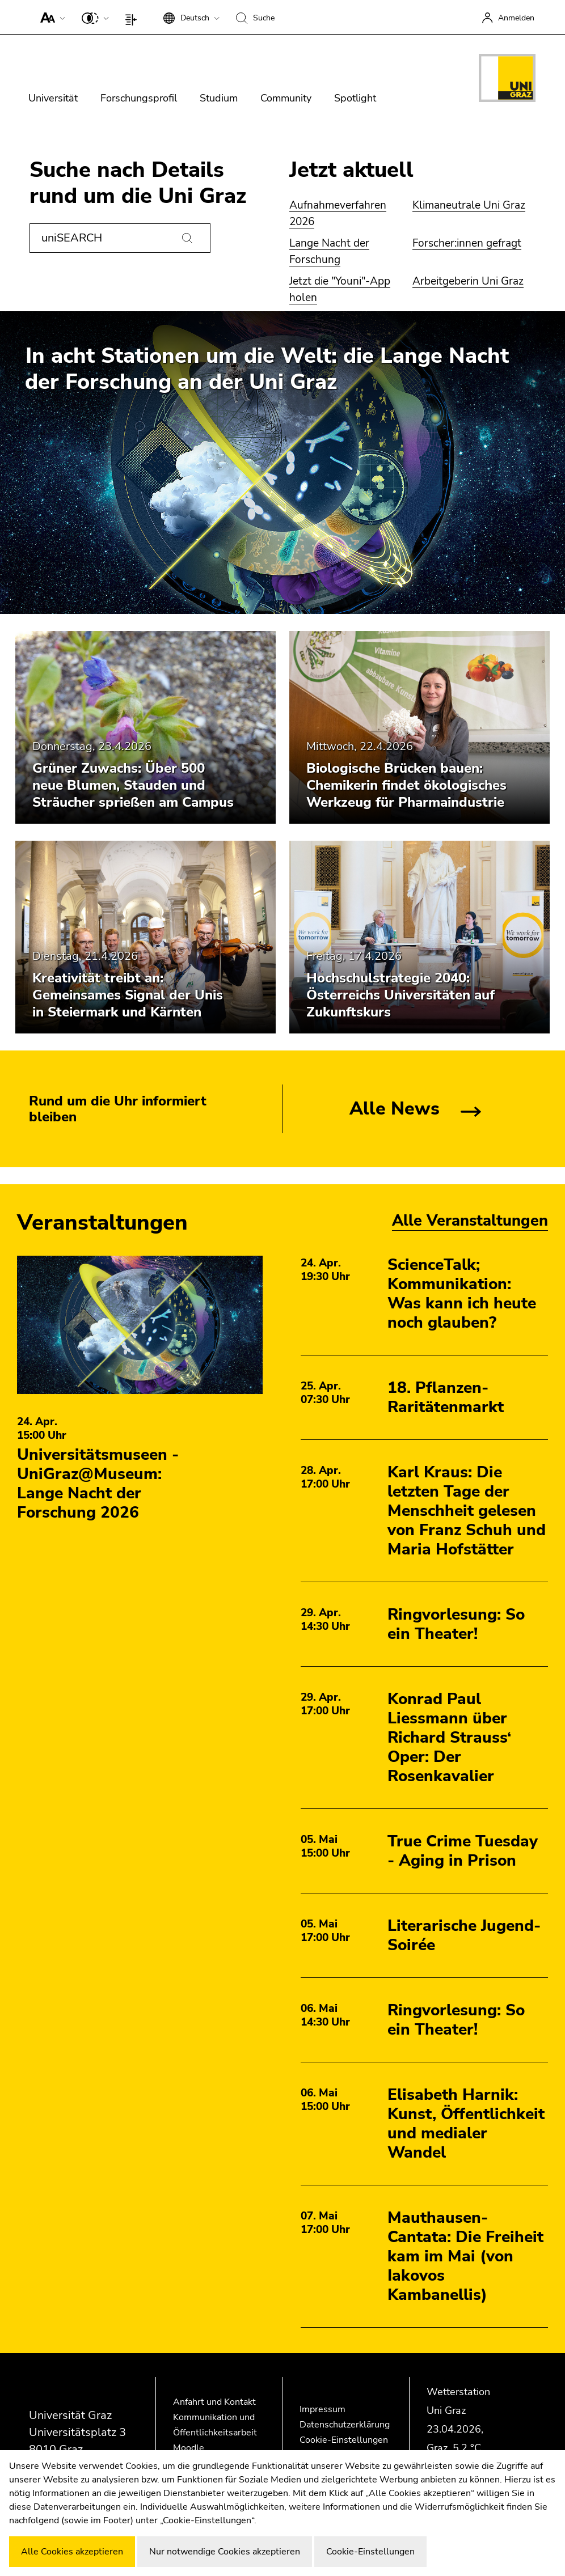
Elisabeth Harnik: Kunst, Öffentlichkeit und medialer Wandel (466, 2123)
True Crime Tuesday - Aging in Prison (462, 1851)
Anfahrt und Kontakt (214, 2402)
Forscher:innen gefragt (466, 243)
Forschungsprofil (138, 98)
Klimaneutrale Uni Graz (468, 205)
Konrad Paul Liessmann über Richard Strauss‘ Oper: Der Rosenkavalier (449, 1737)
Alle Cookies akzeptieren (72, 2551)
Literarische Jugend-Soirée (464, 1935)
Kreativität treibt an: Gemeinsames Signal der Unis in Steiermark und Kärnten (127, 995)
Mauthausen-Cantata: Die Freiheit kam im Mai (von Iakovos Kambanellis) (465, 2256)
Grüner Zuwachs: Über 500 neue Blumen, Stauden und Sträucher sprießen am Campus (133, 785)
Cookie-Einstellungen (344, 2440)
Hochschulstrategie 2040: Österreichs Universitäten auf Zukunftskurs (400, 995)
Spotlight (355, 98)
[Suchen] (187, 238)
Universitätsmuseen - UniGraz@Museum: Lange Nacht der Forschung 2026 (98, 1483)
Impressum (322, 2409)
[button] (50, 17)
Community (285, 98)
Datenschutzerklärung (345, 2424)
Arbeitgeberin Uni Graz (468, 281)
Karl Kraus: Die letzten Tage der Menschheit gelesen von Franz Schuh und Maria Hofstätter (466, 1510)
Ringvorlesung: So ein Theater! (456, 1624)
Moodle (188, 2448)
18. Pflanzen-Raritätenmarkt (445, 1397)
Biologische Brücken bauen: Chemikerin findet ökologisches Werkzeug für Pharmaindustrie (406, 785)
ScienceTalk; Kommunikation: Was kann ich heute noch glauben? (461, 1293)
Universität (53, 98)
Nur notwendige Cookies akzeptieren (224, 2551)
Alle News (394, 1108)
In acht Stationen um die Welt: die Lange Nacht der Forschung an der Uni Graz (267, 368)
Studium (219, 98)
